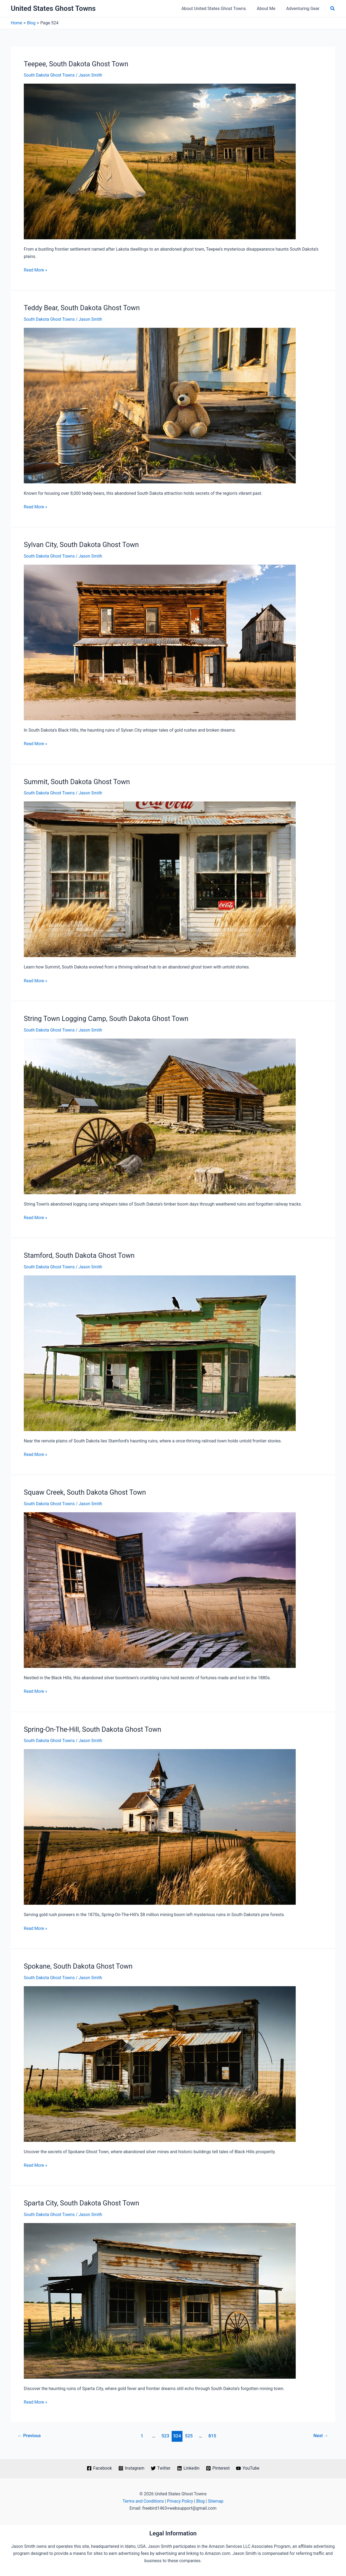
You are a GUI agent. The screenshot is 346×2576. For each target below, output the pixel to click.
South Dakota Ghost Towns (50, 75)
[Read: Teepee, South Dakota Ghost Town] (160, 160)
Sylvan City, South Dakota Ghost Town (83, 544)
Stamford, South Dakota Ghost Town (80, 1255)
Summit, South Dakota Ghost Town (78, 781)
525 (189, 2434)
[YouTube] (248, 2466)
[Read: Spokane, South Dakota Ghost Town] (160, 2062)
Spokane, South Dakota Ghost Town (79, 1965)
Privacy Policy (180, 2499)
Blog (201, 2499)
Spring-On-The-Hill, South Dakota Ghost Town (94, 1728)
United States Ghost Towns (53, 8)
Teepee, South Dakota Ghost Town (77, 64)
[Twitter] (160, 2466)
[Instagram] (131, 2466)
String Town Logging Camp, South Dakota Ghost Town (108, 1018)
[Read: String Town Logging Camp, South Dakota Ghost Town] (160, 1115)
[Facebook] (98, 2466)
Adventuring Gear (304, 8)
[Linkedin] (188, 2466)
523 (165, 2434)
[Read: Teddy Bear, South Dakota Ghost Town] (160, 405)
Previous (30, 2434)
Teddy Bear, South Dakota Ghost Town (83, 308)
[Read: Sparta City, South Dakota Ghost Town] (160, 2299)
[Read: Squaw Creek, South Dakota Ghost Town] (160, 1588)
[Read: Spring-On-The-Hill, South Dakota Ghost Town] (160, 1825)
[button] (332, 8)
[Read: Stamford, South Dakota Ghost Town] (160, 1352)
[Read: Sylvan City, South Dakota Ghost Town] (160, 641)
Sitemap (217, 2499)
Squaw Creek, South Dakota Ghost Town (86, 1491)
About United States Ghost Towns (219, 8)
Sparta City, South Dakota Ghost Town (83, 2202)
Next (320, 2434)
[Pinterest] (218, 2466)
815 (213, 2434)
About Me (269, 8)
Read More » (36, 270)
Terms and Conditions (143, 2499)
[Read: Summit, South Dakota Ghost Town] (160, 878)
